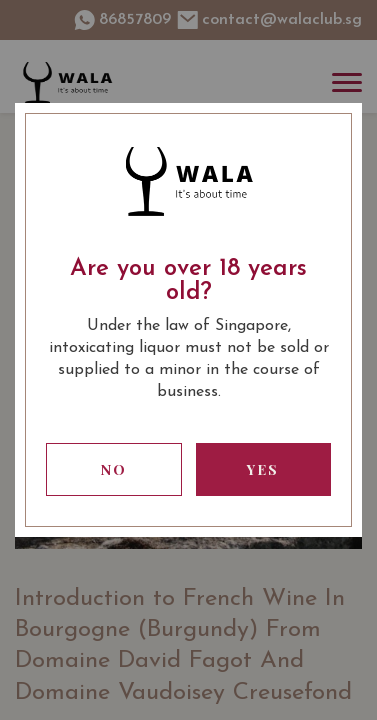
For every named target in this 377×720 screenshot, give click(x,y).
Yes (263, 469)
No (114, 469)
